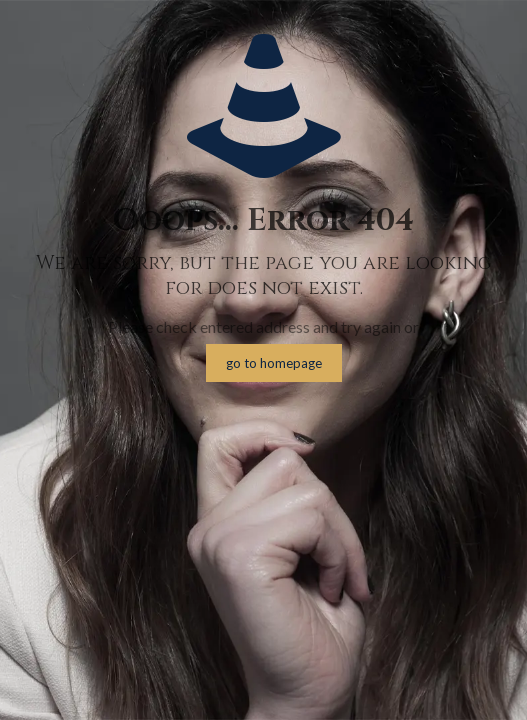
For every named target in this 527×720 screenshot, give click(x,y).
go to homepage (274, 363)
